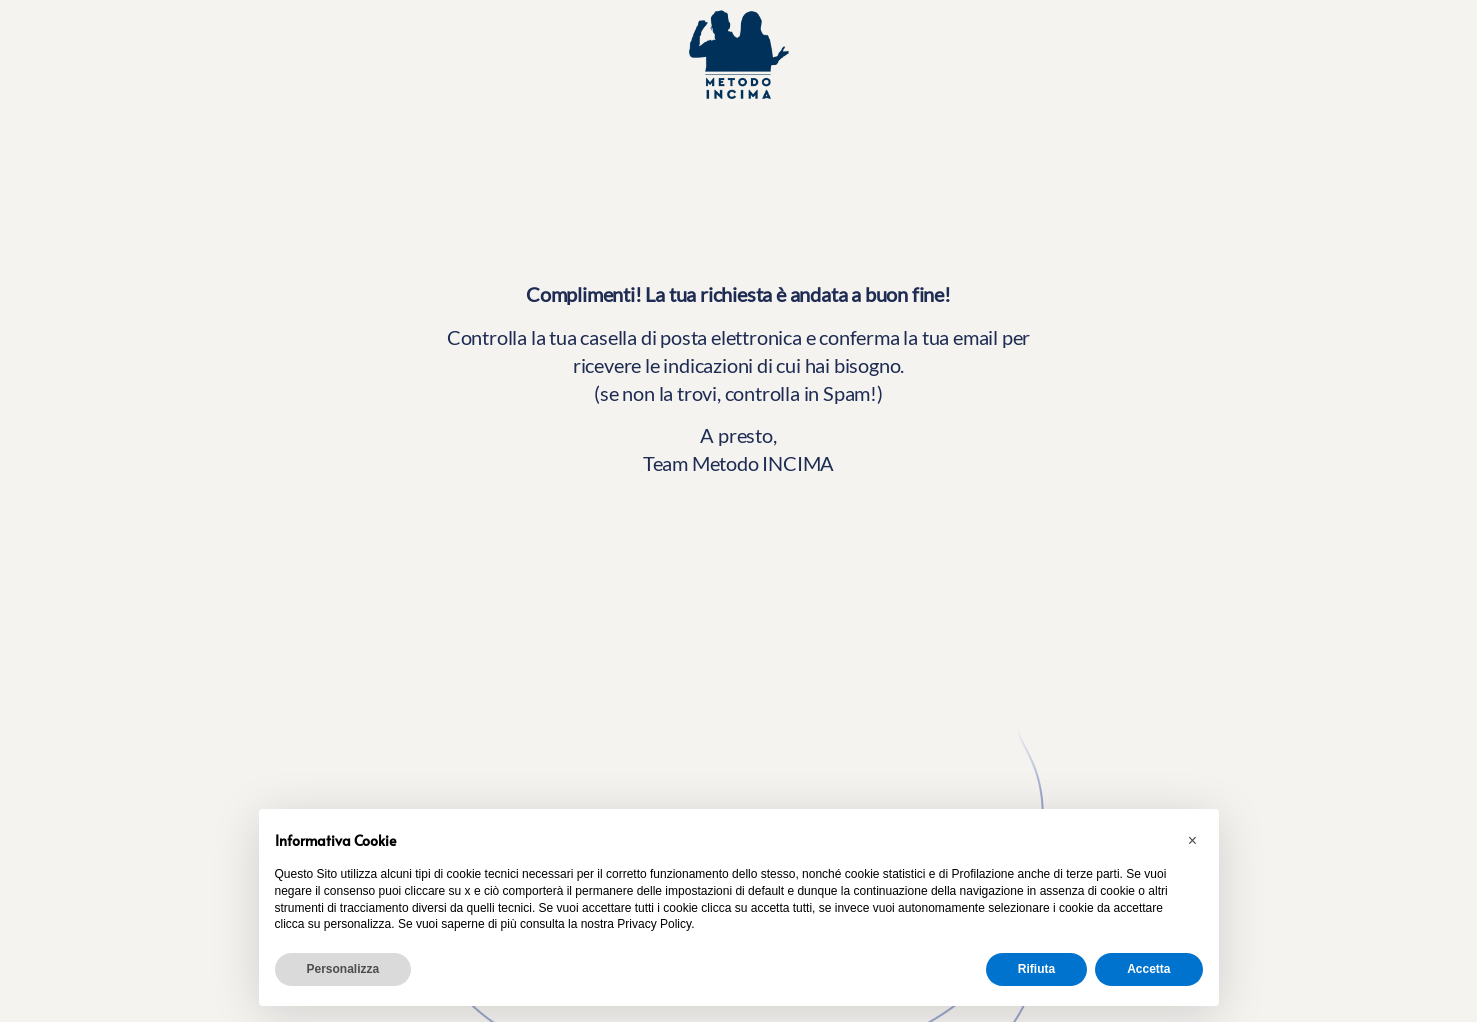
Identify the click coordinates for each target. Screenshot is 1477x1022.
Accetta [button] (1148, 969)
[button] (1193, 841)
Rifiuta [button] (1036, 969)
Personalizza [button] (343, 969)
